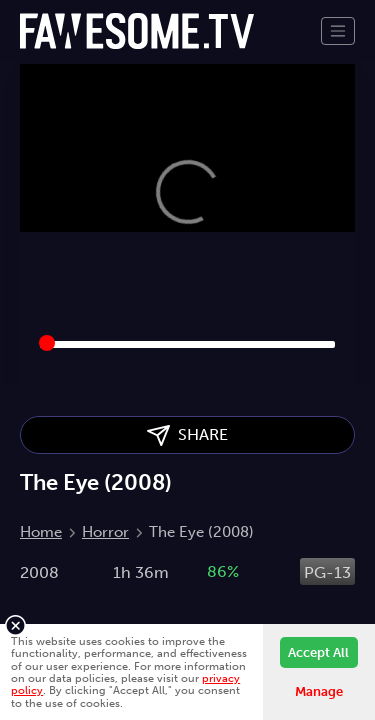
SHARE (187, 435)
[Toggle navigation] (338, 31)
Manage (319, 691)
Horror (105, 532)
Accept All (318, 652)
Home (41, 532)
